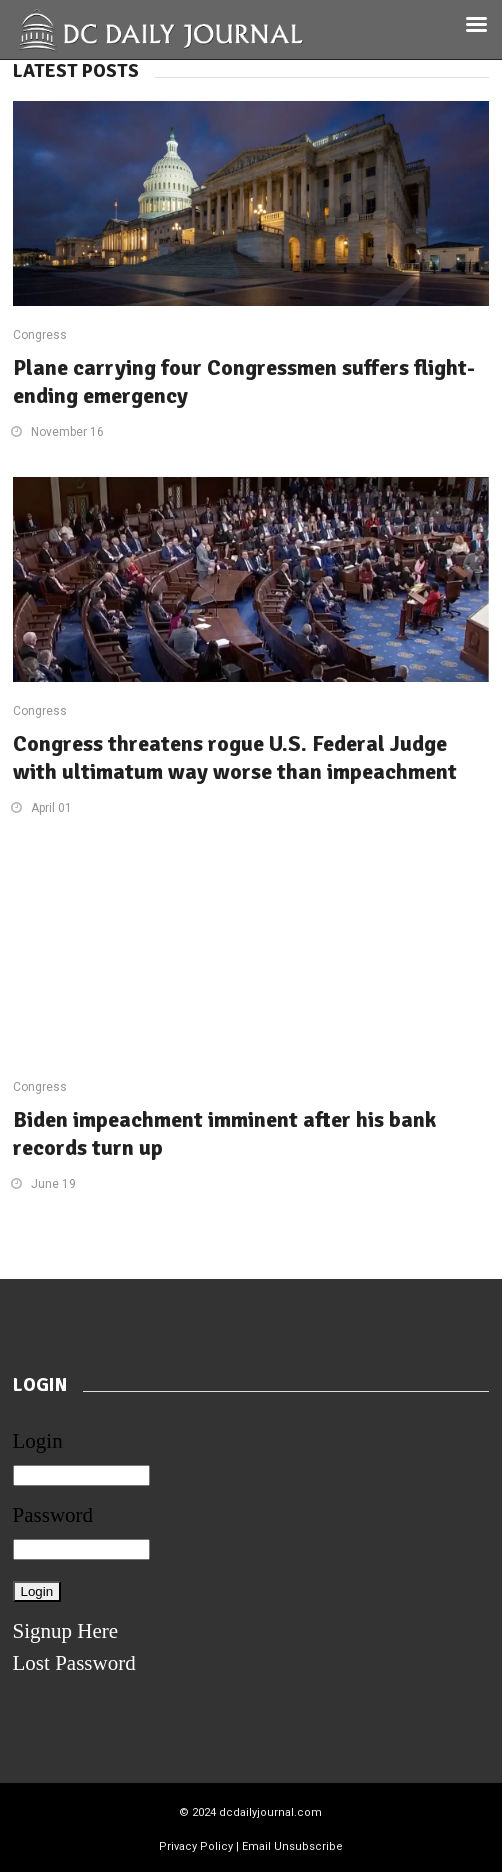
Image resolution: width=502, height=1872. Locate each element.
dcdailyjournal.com (270, 1812)
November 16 (67, 432)
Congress (40, 335)
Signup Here (66, 1631)
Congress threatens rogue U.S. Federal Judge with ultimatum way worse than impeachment (235, 757)
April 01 (51, 808)
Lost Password (74, 1663)
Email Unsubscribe (292, 1846)
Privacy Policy (196, 1846)
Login (38, 1441)
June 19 (53, 1184)
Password (53, 1515)
